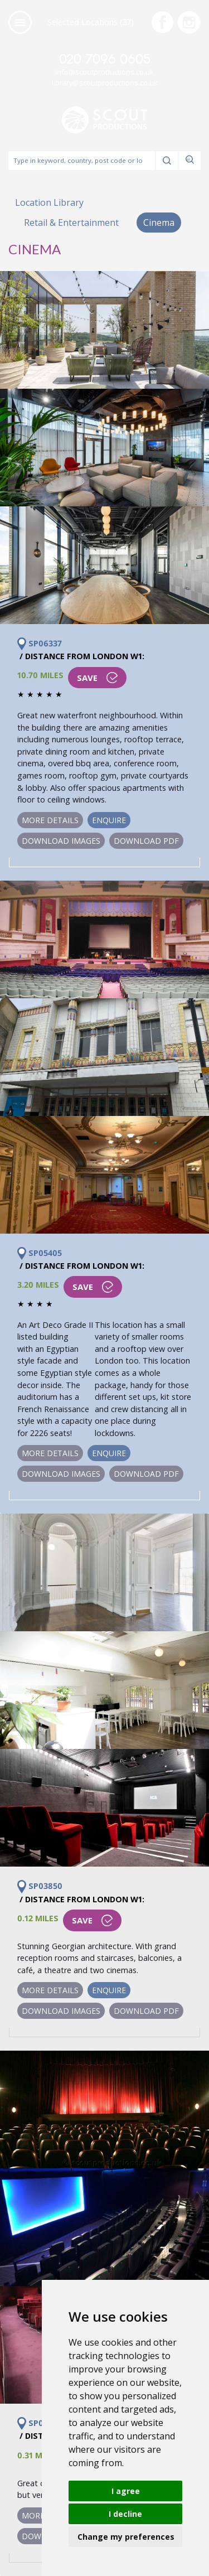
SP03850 (39, 1886)
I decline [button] (125, 2514)
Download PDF (146, 840)
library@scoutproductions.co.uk (105, 83)
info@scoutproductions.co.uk (104, 72)
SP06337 (39, 643)
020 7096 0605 (104, 60)
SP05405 (39, 1253)
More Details (50, 820)
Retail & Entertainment (71, 222)
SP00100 (39, 2423)
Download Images (61, 840)
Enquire (109, 820)
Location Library (49, 202)
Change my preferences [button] (125, 2536)
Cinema (158, 222)
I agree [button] (125, 2491)
